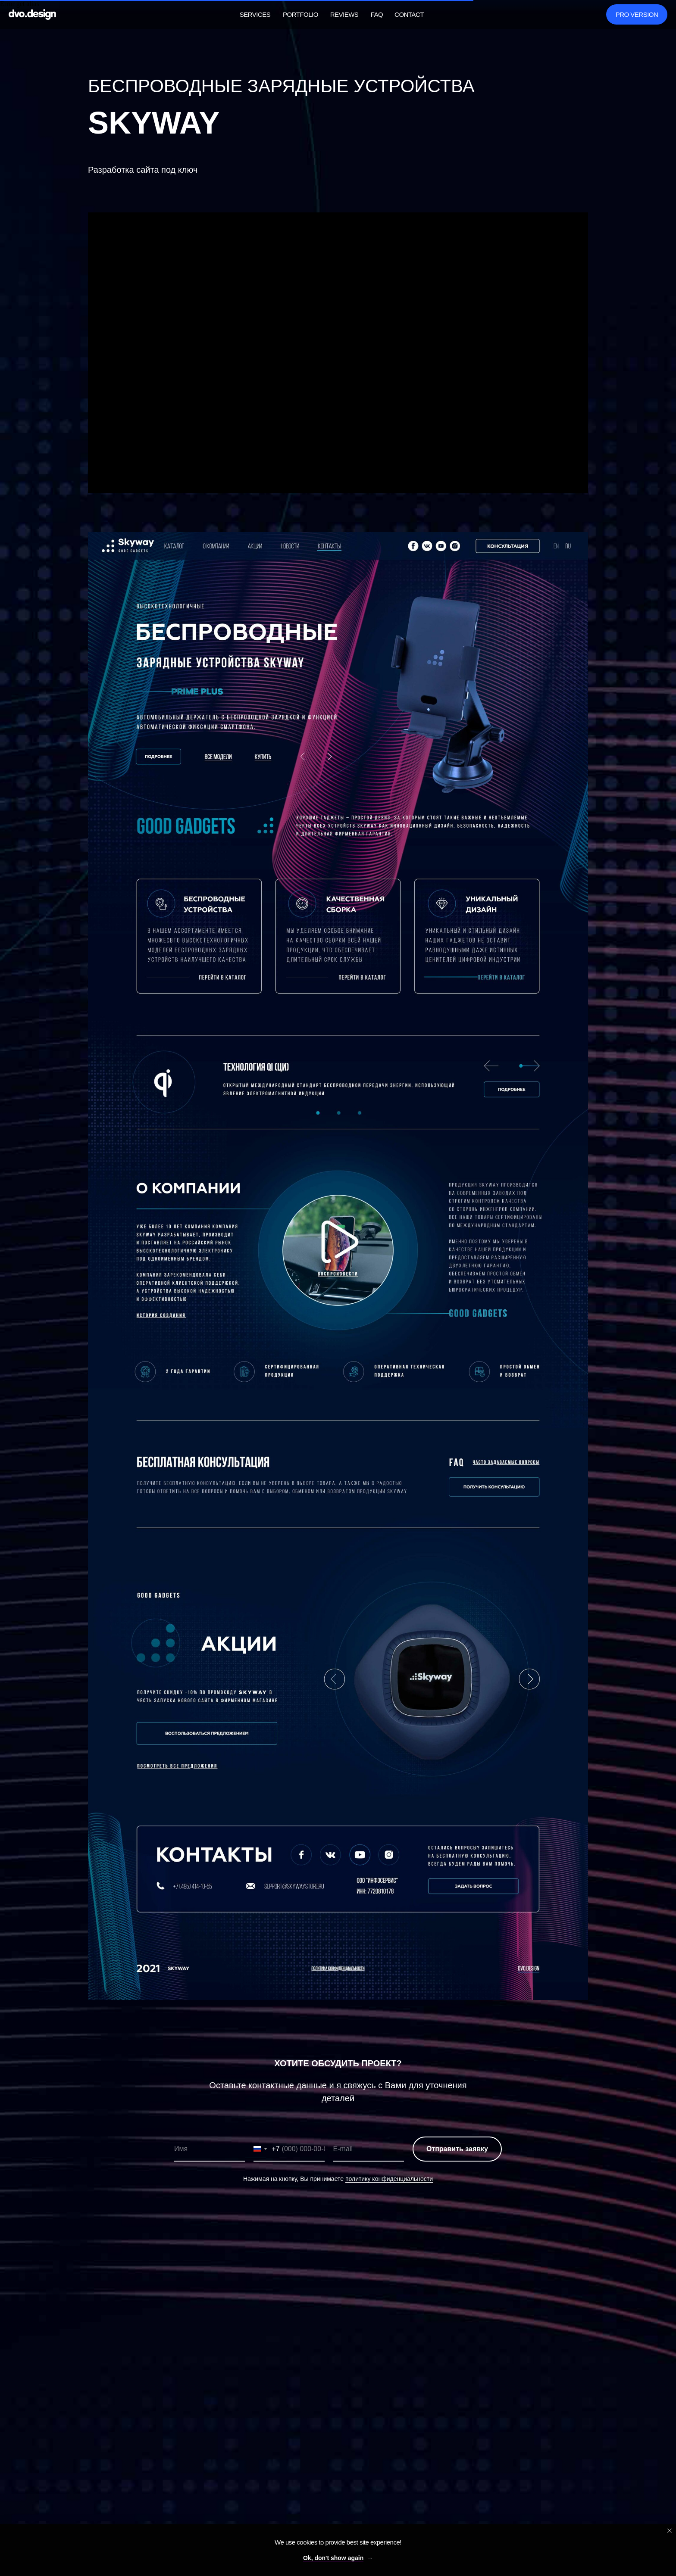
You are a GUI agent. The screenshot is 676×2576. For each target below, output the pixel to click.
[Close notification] (669, 2530)
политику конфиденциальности (389, 2178)
